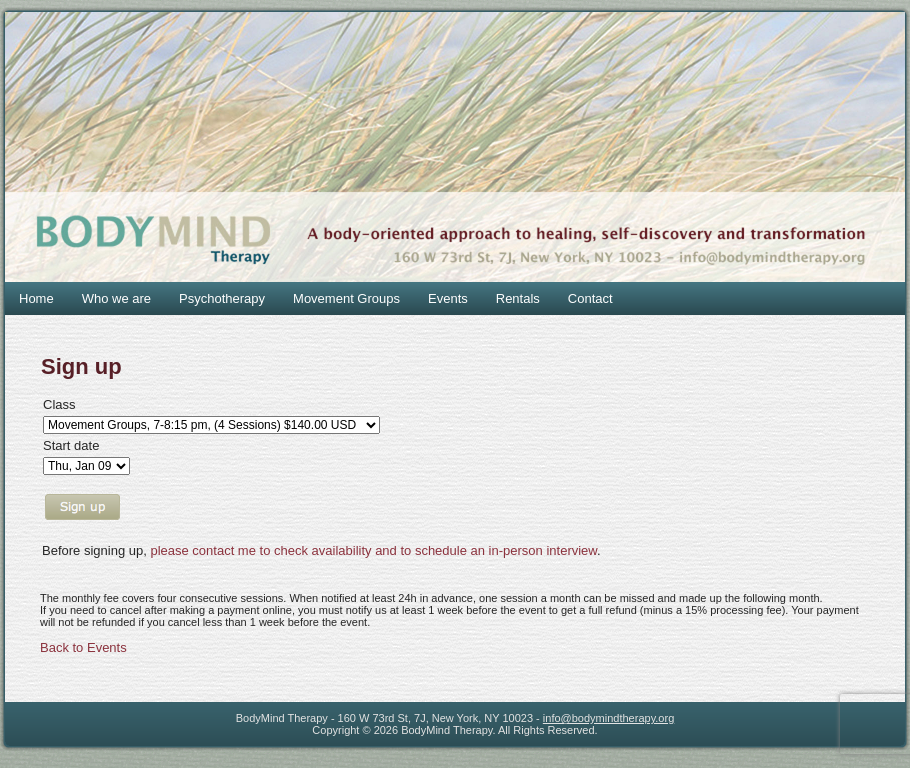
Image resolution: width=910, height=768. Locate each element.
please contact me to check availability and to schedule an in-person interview (373, 550)
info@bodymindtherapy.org (608, 718)
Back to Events (83, 647)
